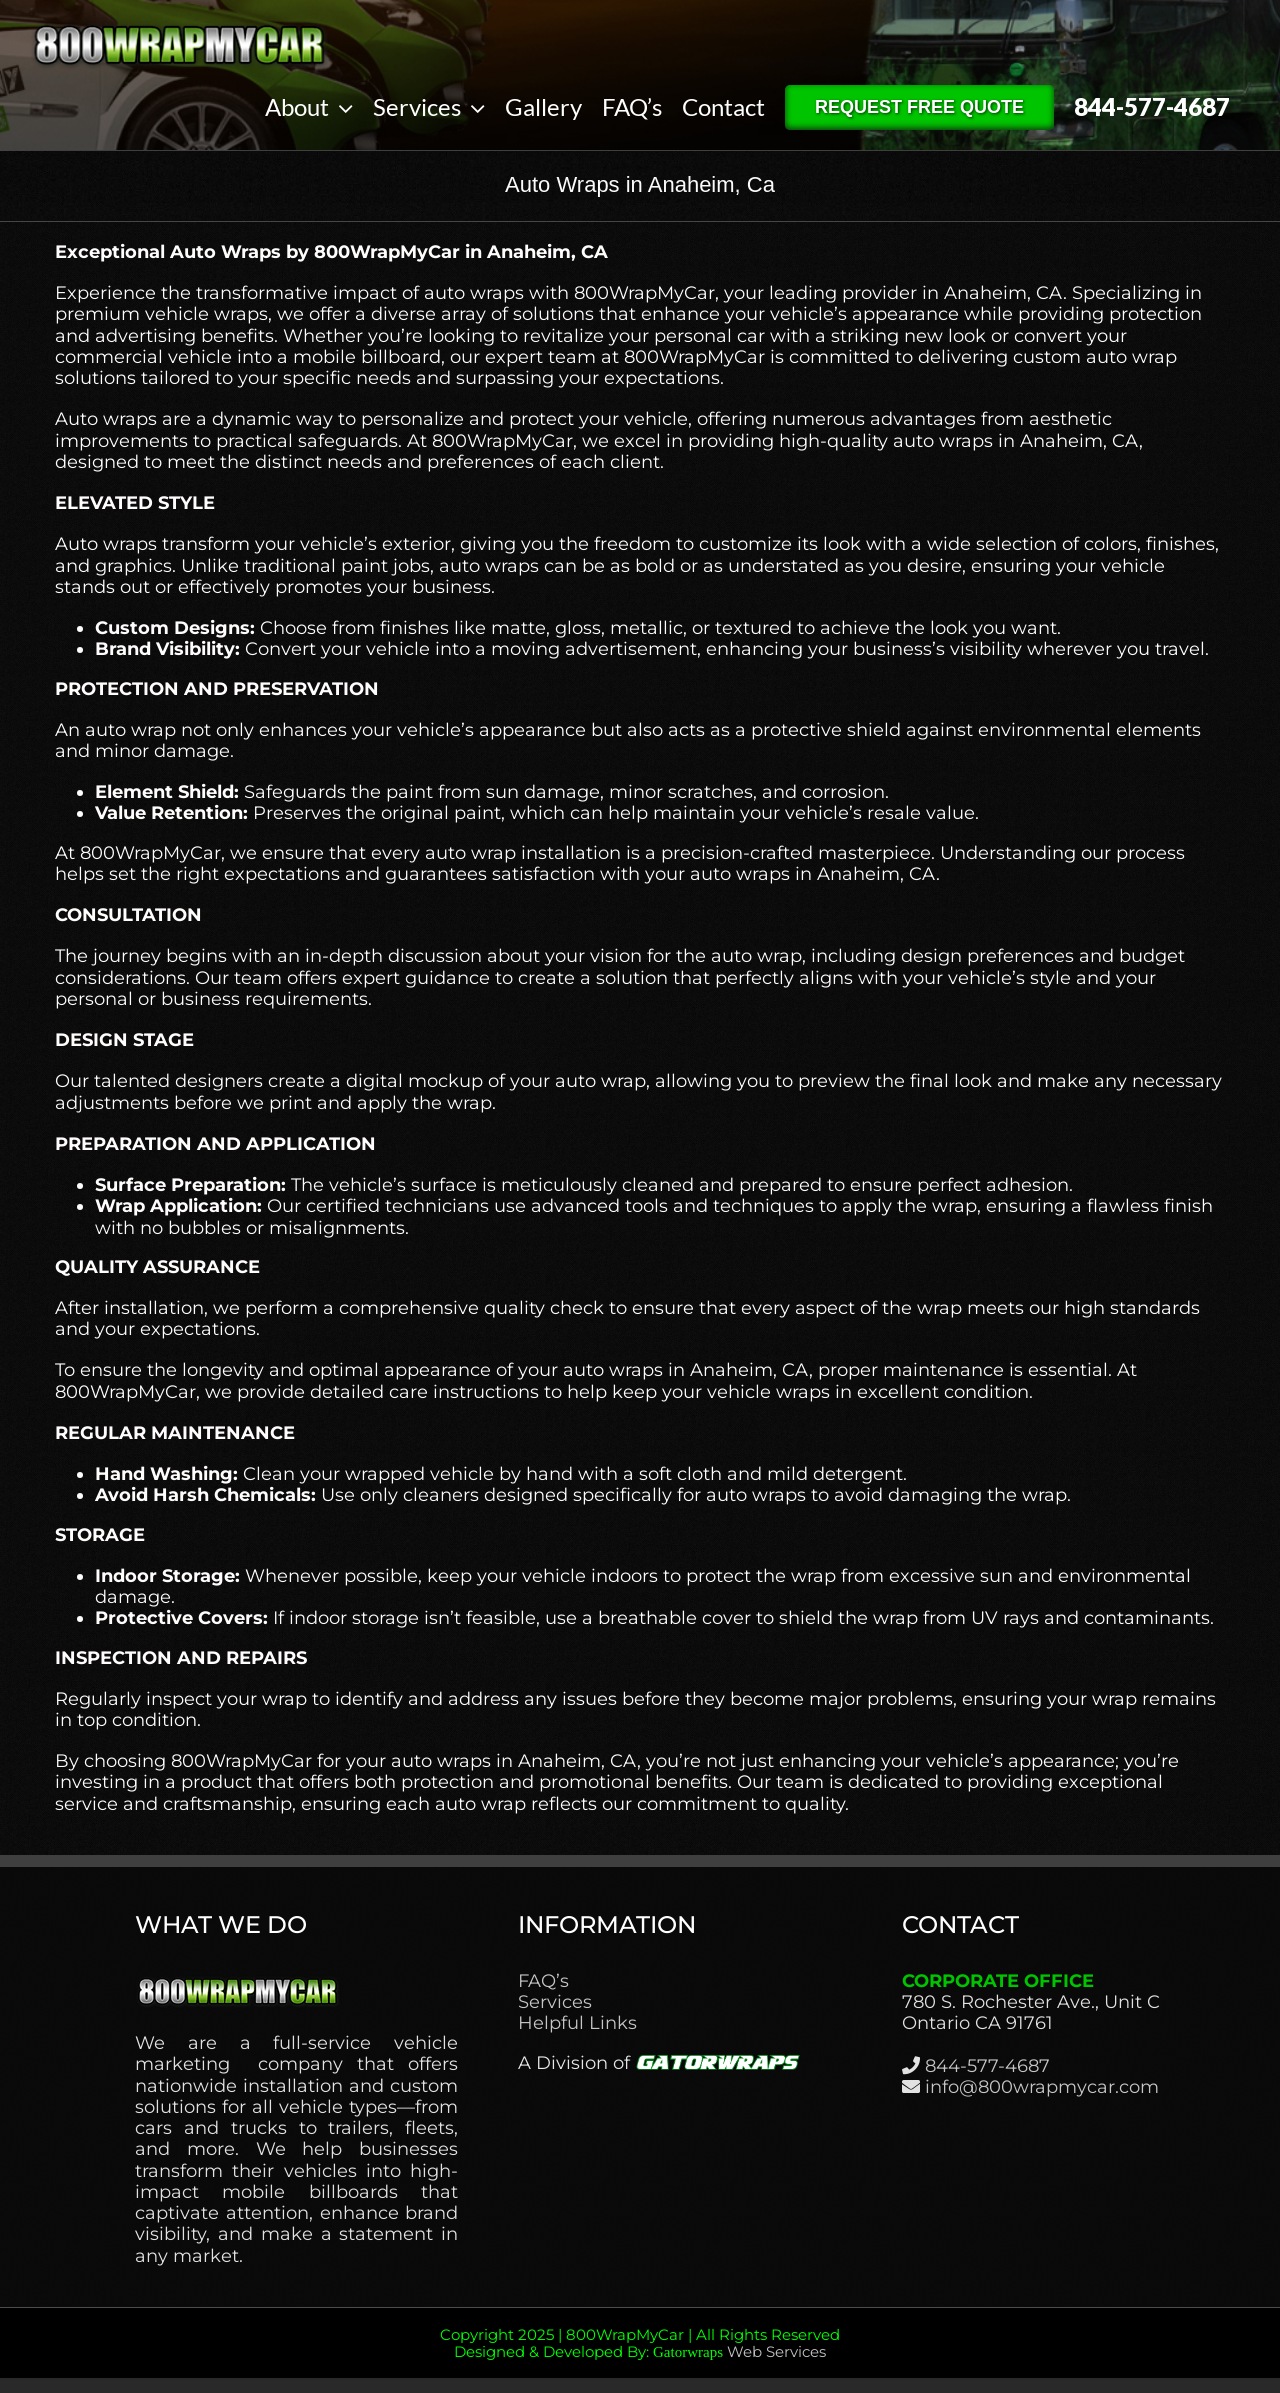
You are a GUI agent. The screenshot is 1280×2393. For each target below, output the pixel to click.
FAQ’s (543, 1981)
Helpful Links (577, 2023)
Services (555, 2002)
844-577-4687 (987, 2066)
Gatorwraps (688, 2352)
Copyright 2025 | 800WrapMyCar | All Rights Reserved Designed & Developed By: (640, 2343)
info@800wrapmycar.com (1042, 2087)
